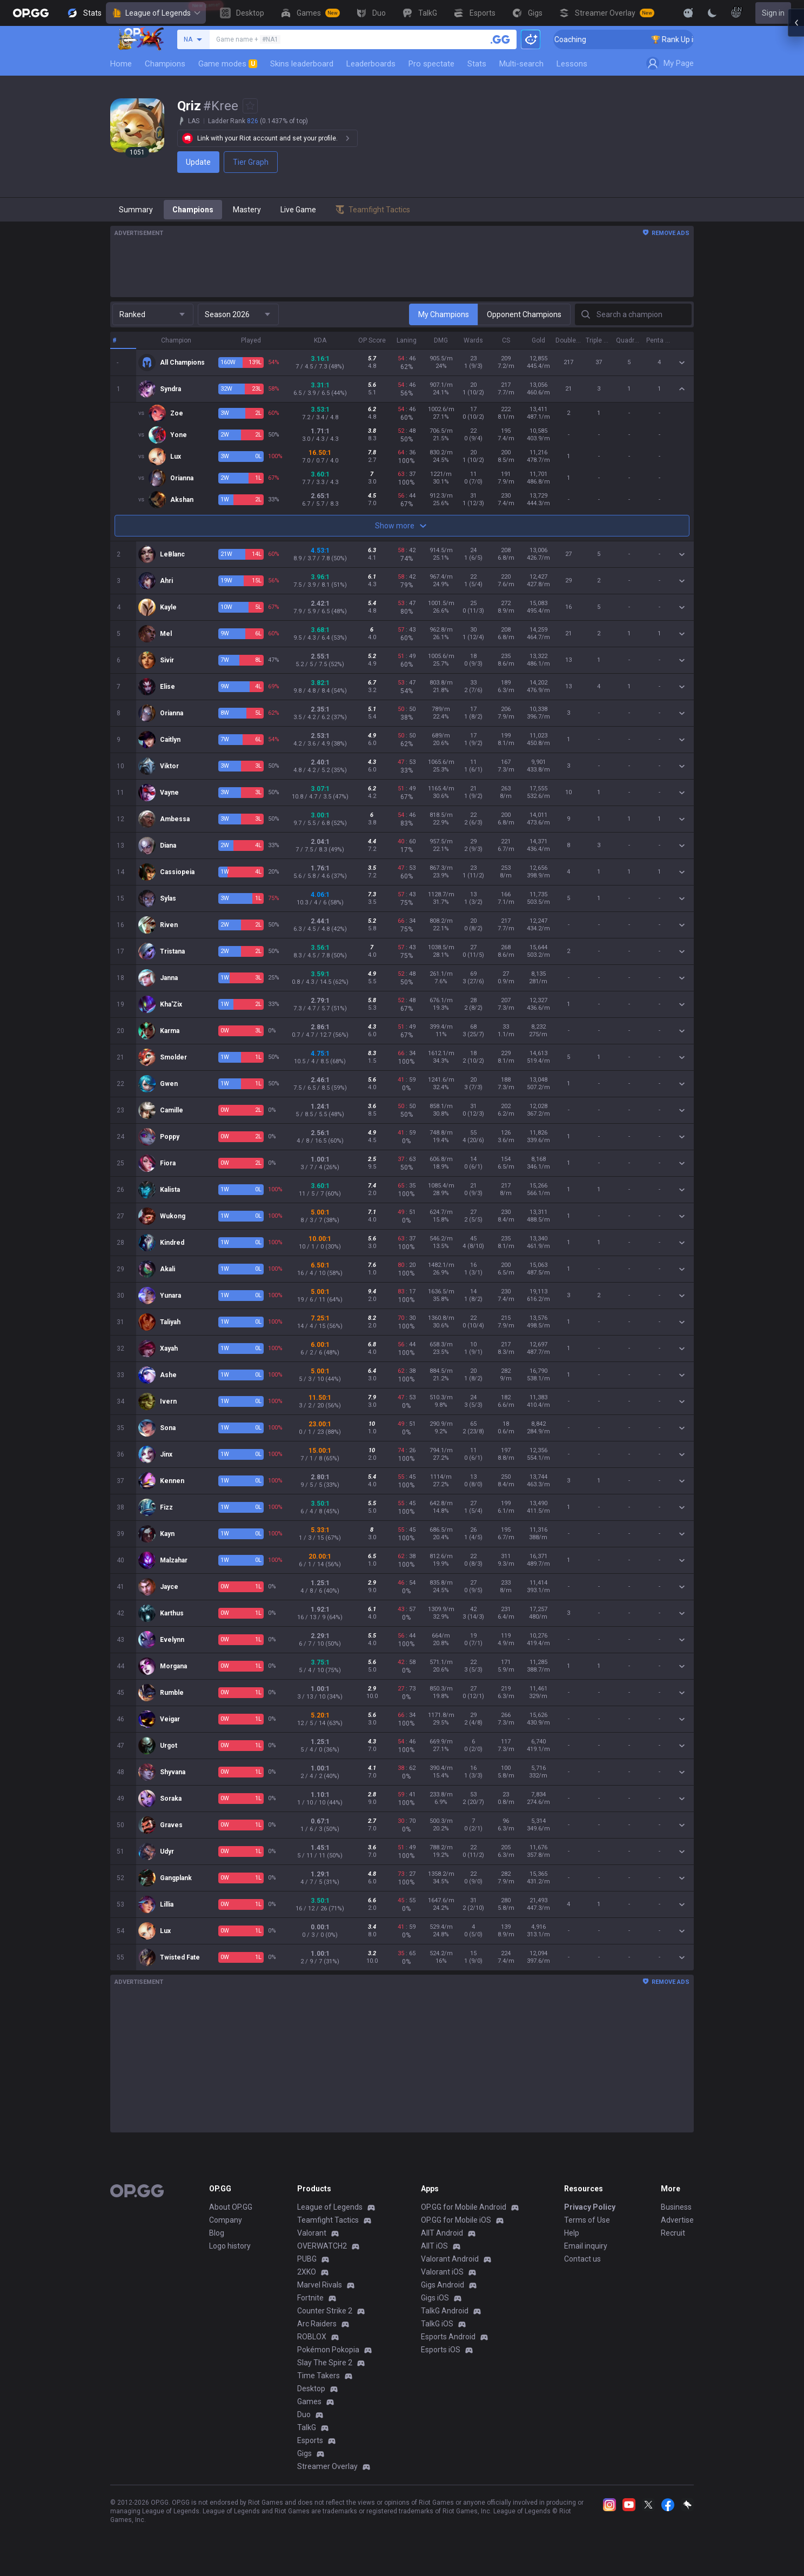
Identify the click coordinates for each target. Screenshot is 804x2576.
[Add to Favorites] (250, 105)
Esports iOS (440, 2349)
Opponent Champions (524, 314)
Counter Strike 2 (324, 2310)
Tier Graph (251, 162)
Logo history (230, 2246)
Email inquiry (585, 2246)
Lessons (572, 64)
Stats (476, 64)
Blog (216, 2233)
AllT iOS (434, 2246)
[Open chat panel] (796, 194)
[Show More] (688, 13)
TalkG (306, 2427)
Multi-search (521, 64)
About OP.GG (230, 2207)
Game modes (227, 64)
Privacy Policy (589, 2207)
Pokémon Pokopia (328, 2349)
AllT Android (442, 2233)
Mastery (247, 209)
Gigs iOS (435, 2297)
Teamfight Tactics (328, 2220)
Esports (310, 2440)
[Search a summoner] (500, 39)
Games (309, 2401)
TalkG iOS (437, 2323)
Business (676, 2207)
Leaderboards (371, 64)
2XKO (306, 2272)
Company (225, 2220)
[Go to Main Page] (31, 13)
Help (571, 2233)
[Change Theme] (712, 13)
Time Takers (318, 2375)
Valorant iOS (442, 2272)
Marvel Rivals (319, 2284)
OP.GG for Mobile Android (463, 2207)
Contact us (582, 2259)
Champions (165, 64)
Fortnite (310, 2297)
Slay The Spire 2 (324, 2362)
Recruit (673, 2233)
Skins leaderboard (301, 64)
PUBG (307, 2259)
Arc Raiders (317, 2323)
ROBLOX (311, 2336)
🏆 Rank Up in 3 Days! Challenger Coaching (616, 39)
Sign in (773, 13)
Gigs (304, 2453)
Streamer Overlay (327, 2466)
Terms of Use (587, 2220)
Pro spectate (431, 64)
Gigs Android (442, 2284)
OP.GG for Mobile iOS (456, 2220)
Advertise (677, 2220)
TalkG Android (444, 2310)
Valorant (311, 2233)
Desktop (311, 2388)
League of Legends (156, 12)
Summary (136, 209)
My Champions (443, 314)
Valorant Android (450, 2259)
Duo (304, 2414)
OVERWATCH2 (322, 2246)
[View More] (654, 13)
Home (121, 64)
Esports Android (448, 2336)
